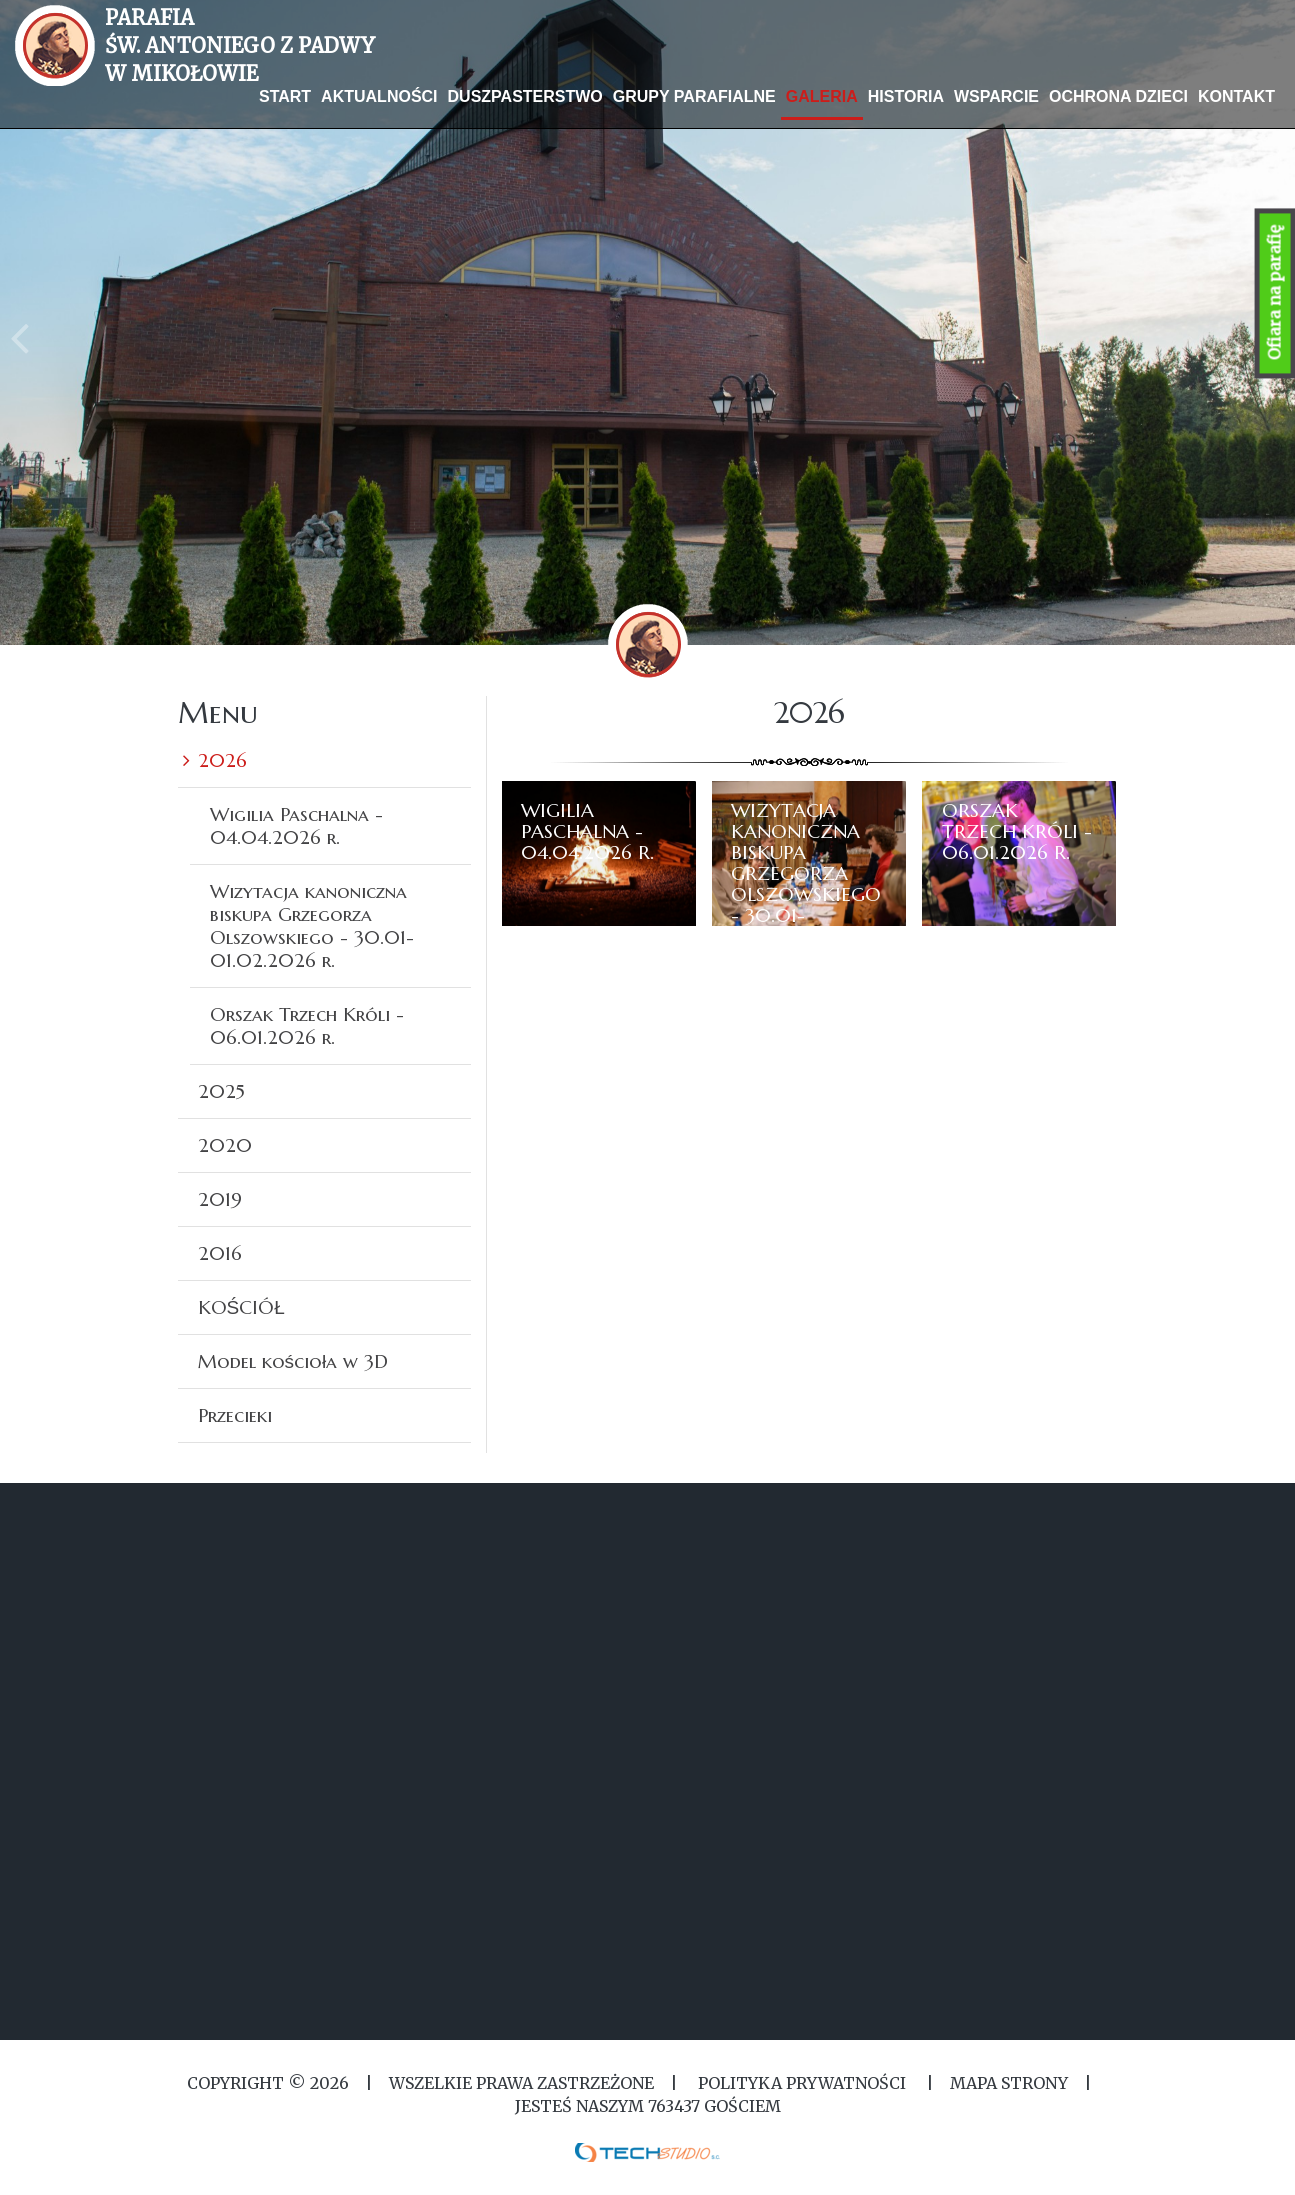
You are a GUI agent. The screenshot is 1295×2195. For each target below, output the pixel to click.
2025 (221, 1091)
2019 (220, 1199)
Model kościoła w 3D (293, 1361)
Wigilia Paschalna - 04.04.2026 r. (296, 825)
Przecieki (235, 1415)
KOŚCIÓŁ (241, 1307)
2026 (222, 760)
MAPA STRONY (1009, 2083)
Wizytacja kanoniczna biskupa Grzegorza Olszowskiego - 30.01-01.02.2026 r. (312, 925)
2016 (220, 1253)
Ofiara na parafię (1275, 293)
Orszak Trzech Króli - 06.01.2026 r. (307, 1025)
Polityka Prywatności (802, 2083)
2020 (225, 1145)
